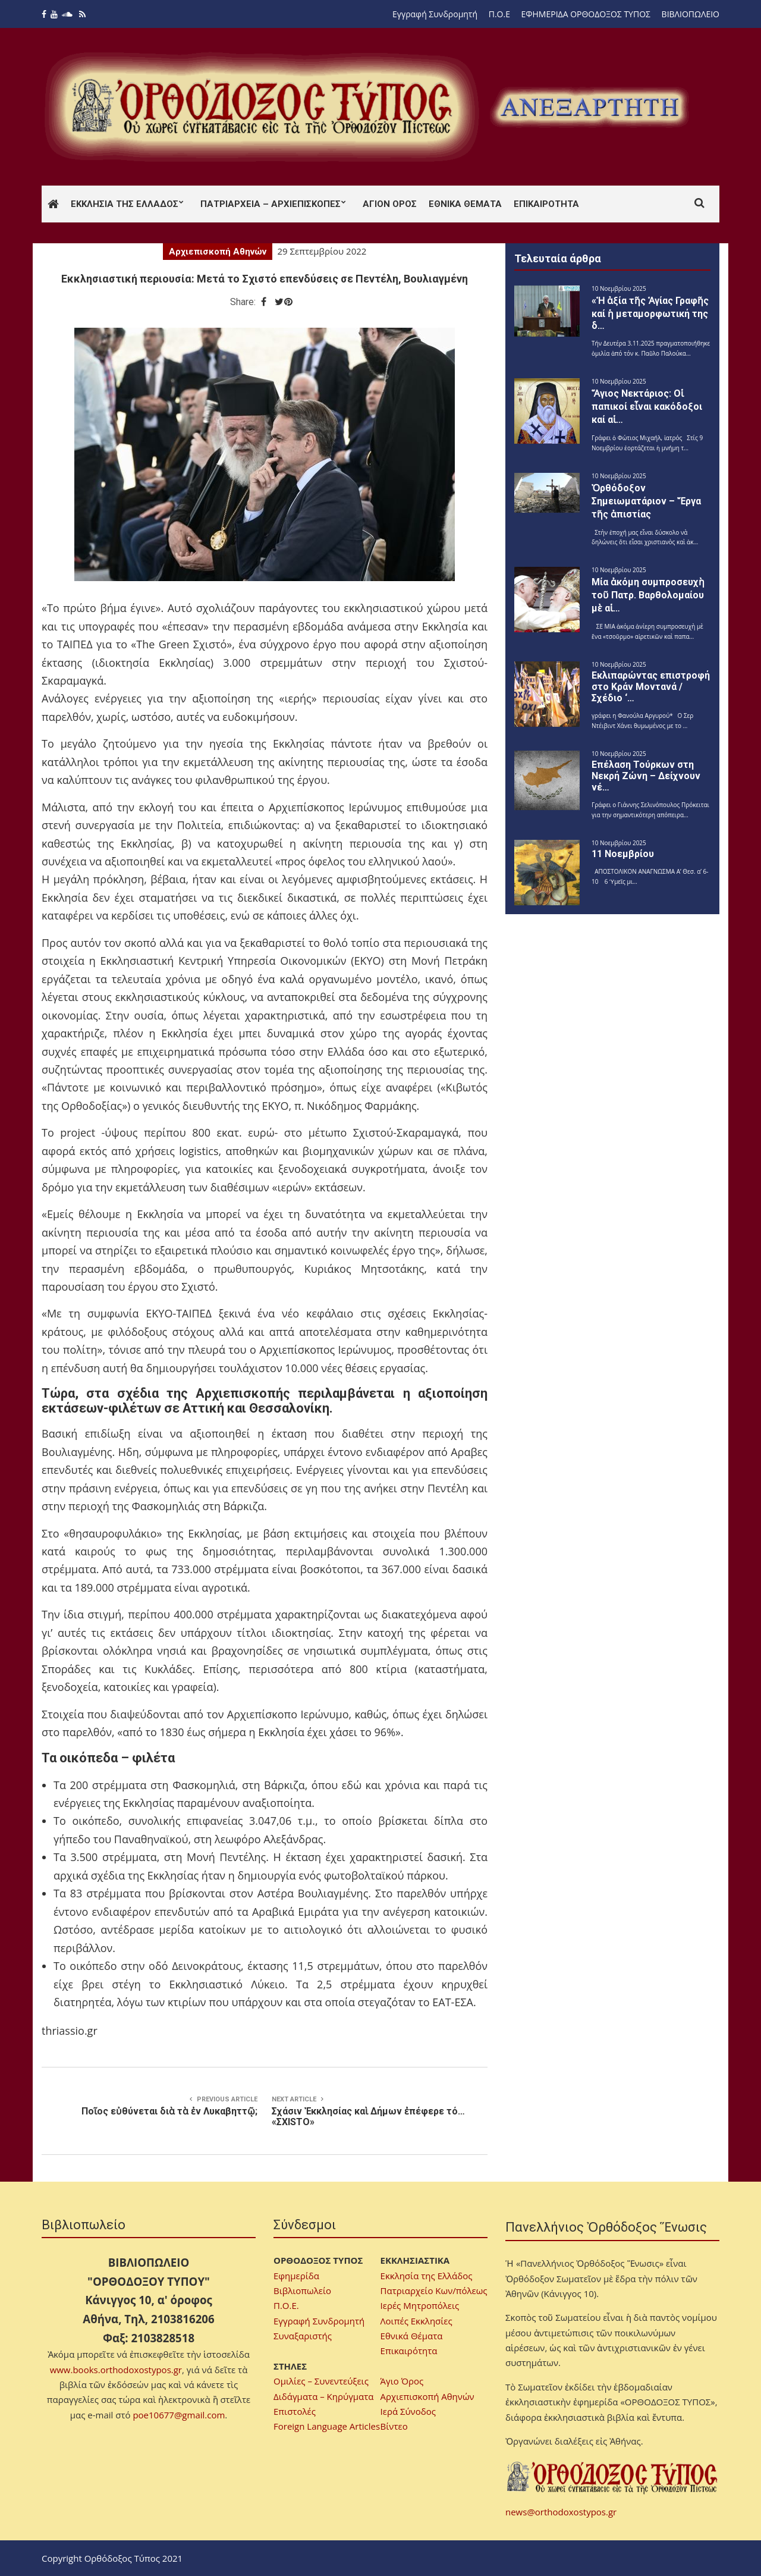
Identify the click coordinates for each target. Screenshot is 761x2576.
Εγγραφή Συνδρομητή (434, 14)
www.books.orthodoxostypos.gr (116, 2370)
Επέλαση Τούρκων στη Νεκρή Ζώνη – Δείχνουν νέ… (646, 776)
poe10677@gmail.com (179, 2415)
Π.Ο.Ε (499, 14)
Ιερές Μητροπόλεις (420, 2305)
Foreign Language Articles (326, 2426)
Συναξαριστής (302, 2336)
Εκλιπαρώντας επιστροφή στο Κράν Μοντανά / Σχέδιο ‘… (651, 687)
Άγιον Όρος (390, 204)
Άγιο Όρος (402, 2381)
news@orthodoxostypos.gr (561, 2512)
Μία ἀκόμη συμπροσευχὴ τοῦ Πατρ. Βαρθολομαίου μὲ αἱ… (648, 595)
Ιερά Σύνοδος (408, 2411)
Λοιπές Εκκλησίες (416, 2321)
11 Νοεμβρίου (623, 853)
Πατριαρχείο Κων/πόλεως (434, 2290)
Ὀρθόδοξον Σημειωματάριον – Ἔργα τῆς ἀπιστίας (646, 501)
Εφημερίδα (296, 2276)
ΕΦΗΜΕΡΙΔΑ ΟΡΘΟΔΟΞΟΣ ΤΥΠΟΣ (585, 14)
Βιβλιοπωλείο (302, 2290)
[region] (589, 107)
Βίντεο (394, 2426)
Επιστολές (294, 2411)
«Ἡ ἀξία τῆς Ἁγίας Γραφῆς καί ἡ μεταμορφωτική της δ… (650, 313)
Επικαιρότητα (546, 204)
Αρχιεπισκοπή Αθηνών (217, 251)
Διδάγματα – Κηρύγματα (323, 2396)
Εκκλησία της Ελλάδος (124, 204)
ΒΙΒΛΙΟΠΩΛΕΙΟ (690, 14)
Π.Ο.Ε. (286, 2305)
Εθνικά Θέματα (465, 204)
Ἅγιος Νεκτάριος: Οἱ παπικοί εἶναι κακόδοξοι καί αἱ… (647, 406)
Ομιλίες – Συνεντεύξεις (321, 2381)
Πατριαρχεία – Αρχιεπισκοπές (270, 204)
